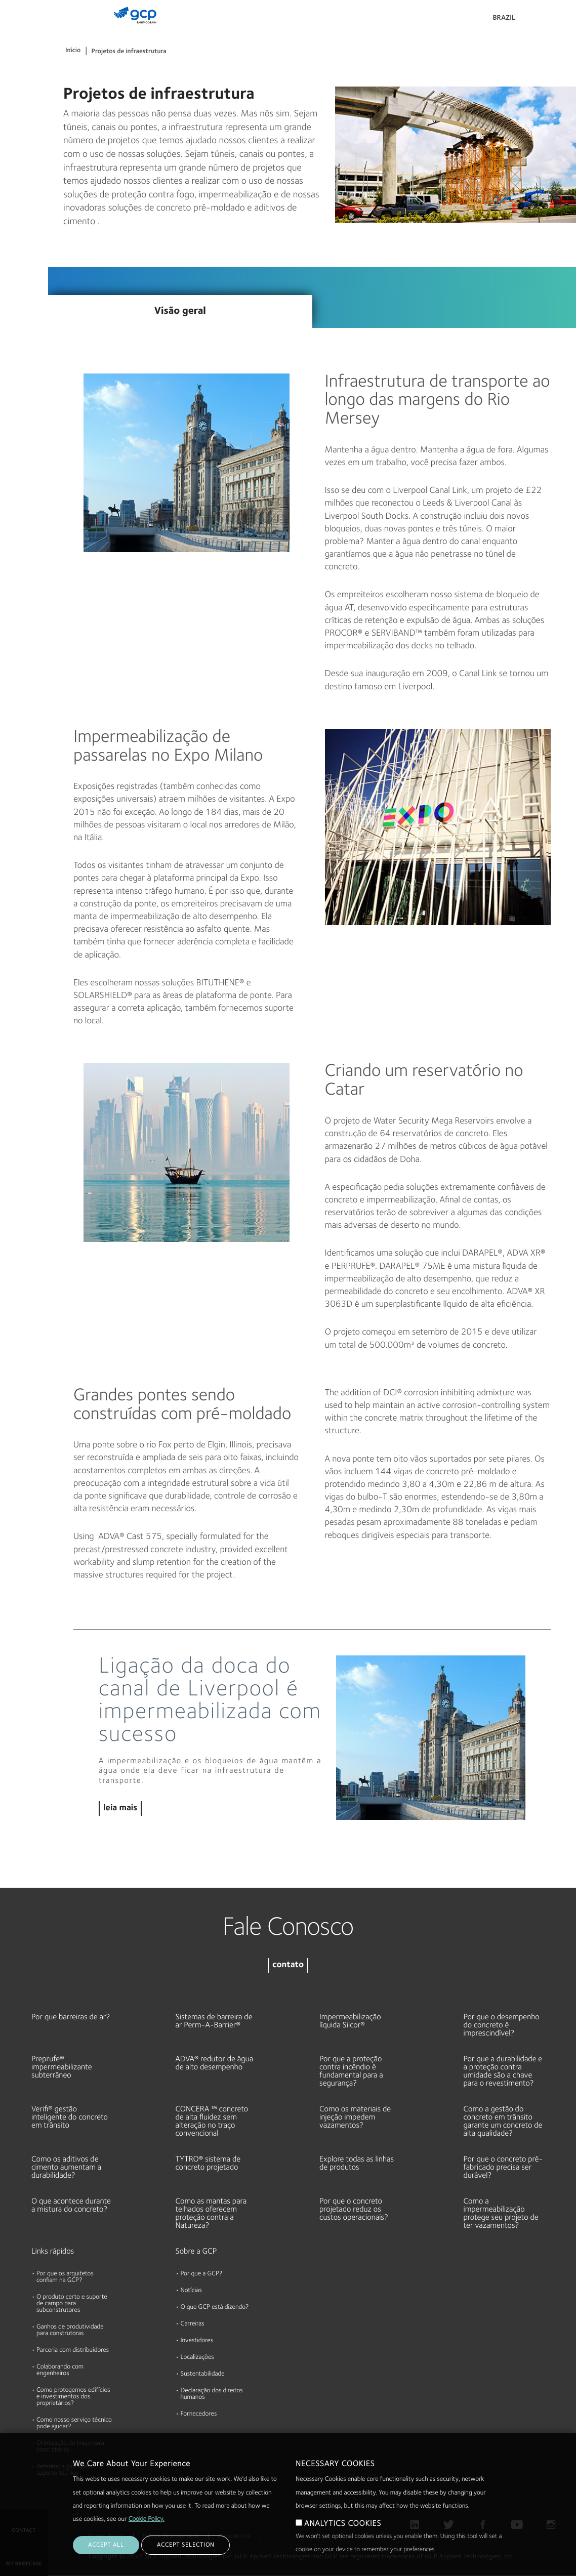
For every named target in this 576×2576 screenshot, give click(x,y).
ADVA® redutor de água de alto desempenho (215, 2063)
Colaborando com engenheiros (60, 2370)
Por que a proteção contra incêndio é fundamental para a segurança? (351, 2071)
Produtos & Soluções (21, 28)
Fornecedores (199, 2414)
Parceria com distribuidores (72, 2350)
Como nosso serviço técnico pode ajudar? (74, 2423)
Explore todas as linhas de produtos (356, 2163)
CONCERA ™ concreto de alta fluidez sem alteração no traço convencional (212, 2121)
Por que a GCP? (202, 2274)
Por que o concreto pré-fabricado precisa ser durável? (503, 2167)
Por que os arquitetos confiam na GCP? (65, 2277)
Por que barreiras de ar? (70, 2017)
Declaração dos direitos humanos (212, 2394)
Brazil (503, 18)
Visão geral (180, 311)
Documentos (24, 71)
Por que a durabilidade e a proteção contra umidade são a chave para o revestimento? (503, 2071)
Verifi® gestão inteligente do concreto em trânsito (69, 2117)
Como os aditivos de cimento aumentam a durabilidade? (66, 2167)
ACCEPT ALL (106, 2545)
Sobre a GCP (196, 2252)
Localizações (197, 2357)
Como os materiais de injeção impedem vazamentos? (355, 2117)
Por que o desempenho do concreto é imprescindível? (502, 2025)
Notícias (191, 2291)
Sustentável (22, 188)
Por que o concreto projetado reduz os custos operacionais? (353, 2209)
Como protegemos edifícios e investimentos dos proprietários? (73, 2397)
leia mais (120, 1808)
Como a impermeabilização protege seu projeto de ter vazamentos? (501, 2213)
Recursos (18, 110)
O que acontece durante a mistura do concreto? (71, 2205)
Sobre (13, 149)
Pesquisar (540, 20)
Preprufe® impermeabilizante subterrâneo (61, 2067)
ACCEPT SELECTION (185, 2545)
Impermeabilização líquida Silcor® (350, 2021)
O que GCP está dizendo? (215, 2307)
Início (72, 51)
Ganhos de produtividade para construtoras (70, 2330)
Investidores (197, 2341)
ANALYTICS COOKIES (342, 2524)
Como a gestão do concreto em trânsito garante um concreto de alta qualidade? (503, 2121)
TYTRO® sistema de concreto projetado (208, 2163)
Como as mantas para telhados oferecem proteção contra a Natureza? (211, 2213)
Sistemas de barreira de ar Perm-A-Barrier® (214, 2021)
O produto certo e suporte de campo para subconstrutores (71, 2304)
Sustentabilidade (203, 2374)
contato (288, 1965)
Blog (11, 227)
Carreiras (192, 2324)
